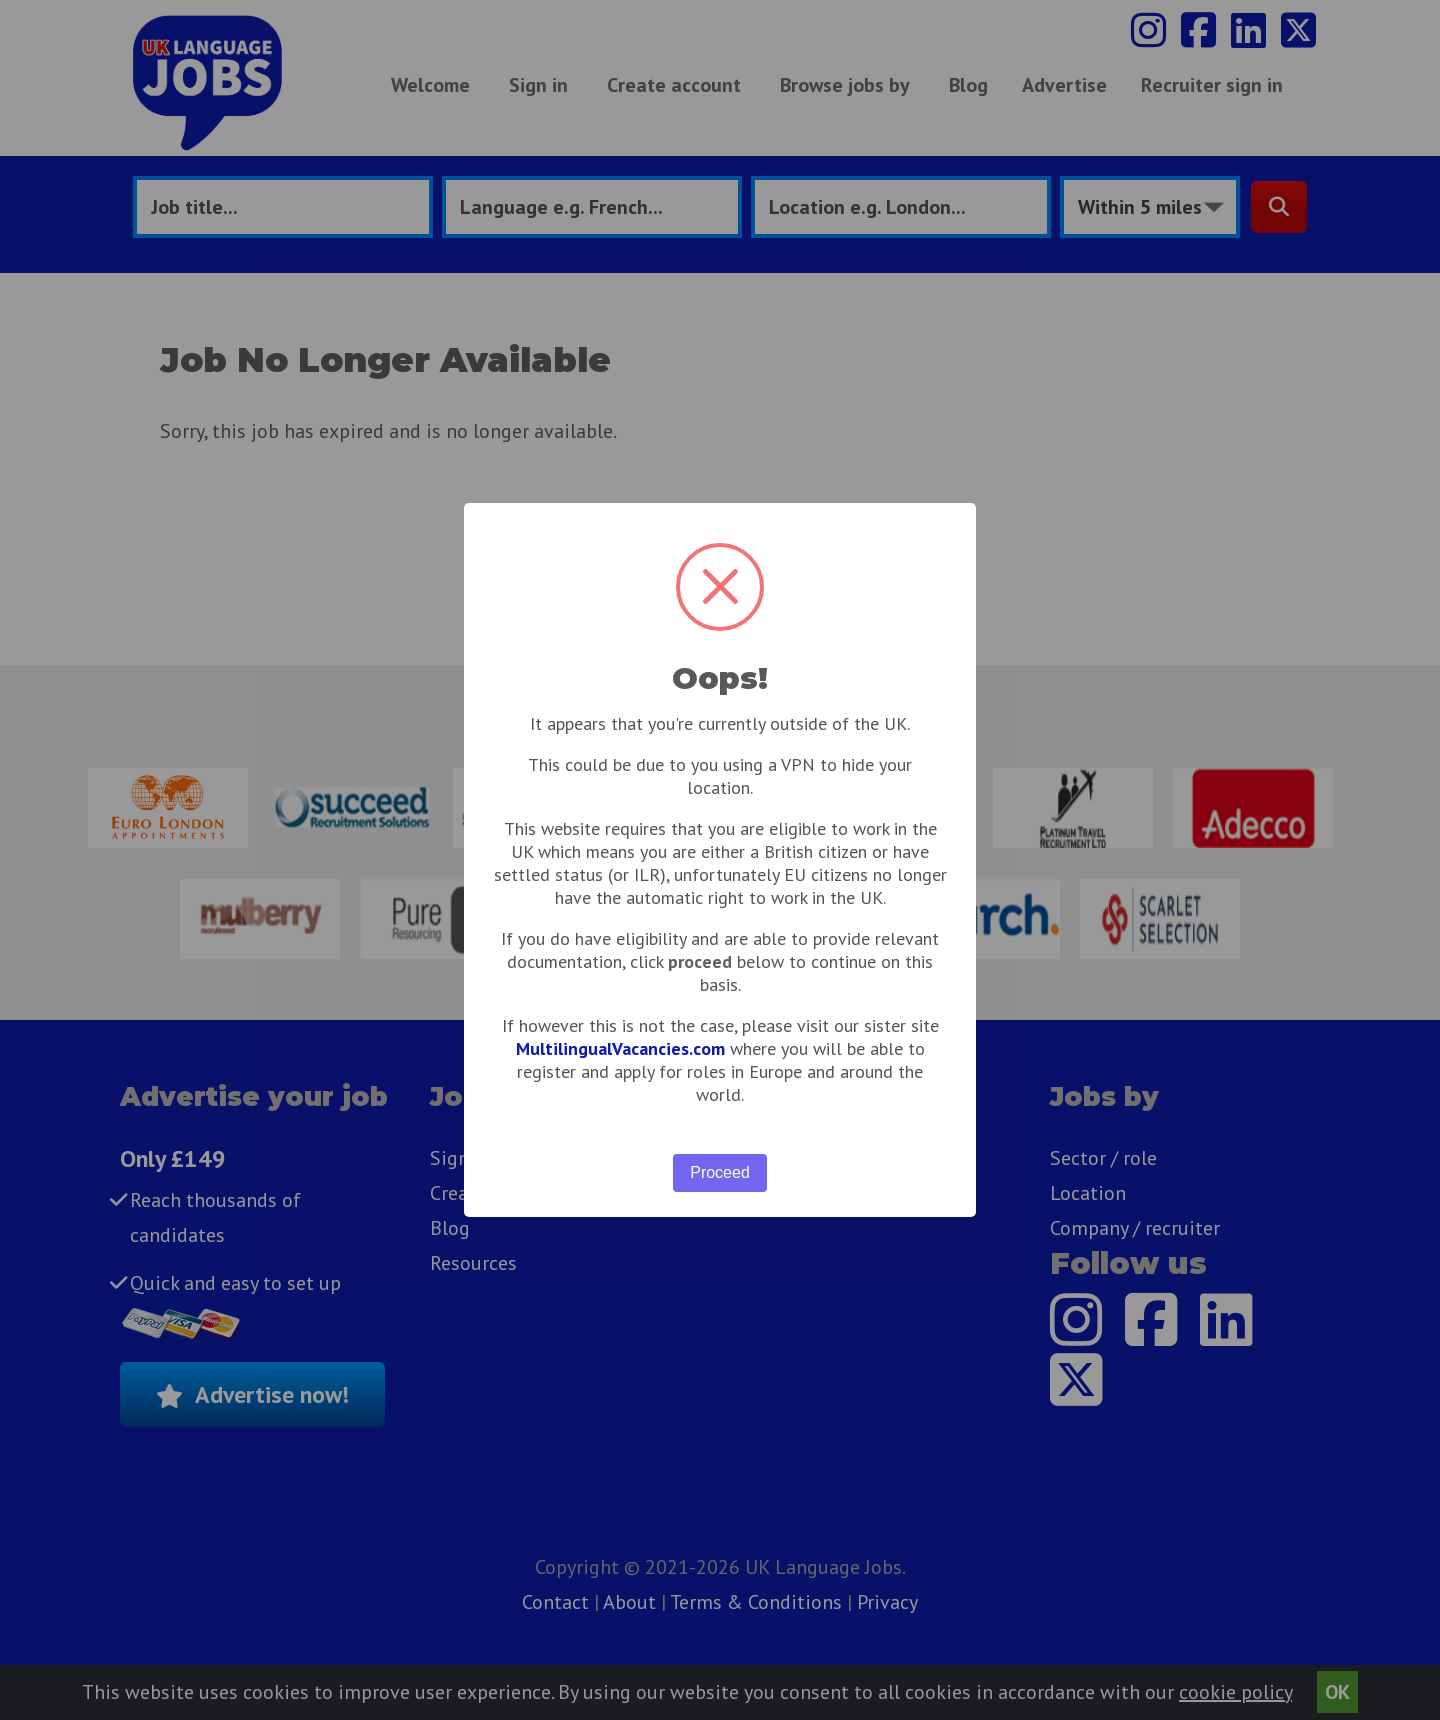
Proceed (720, 1172)
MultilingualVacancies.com (620, 1048)
